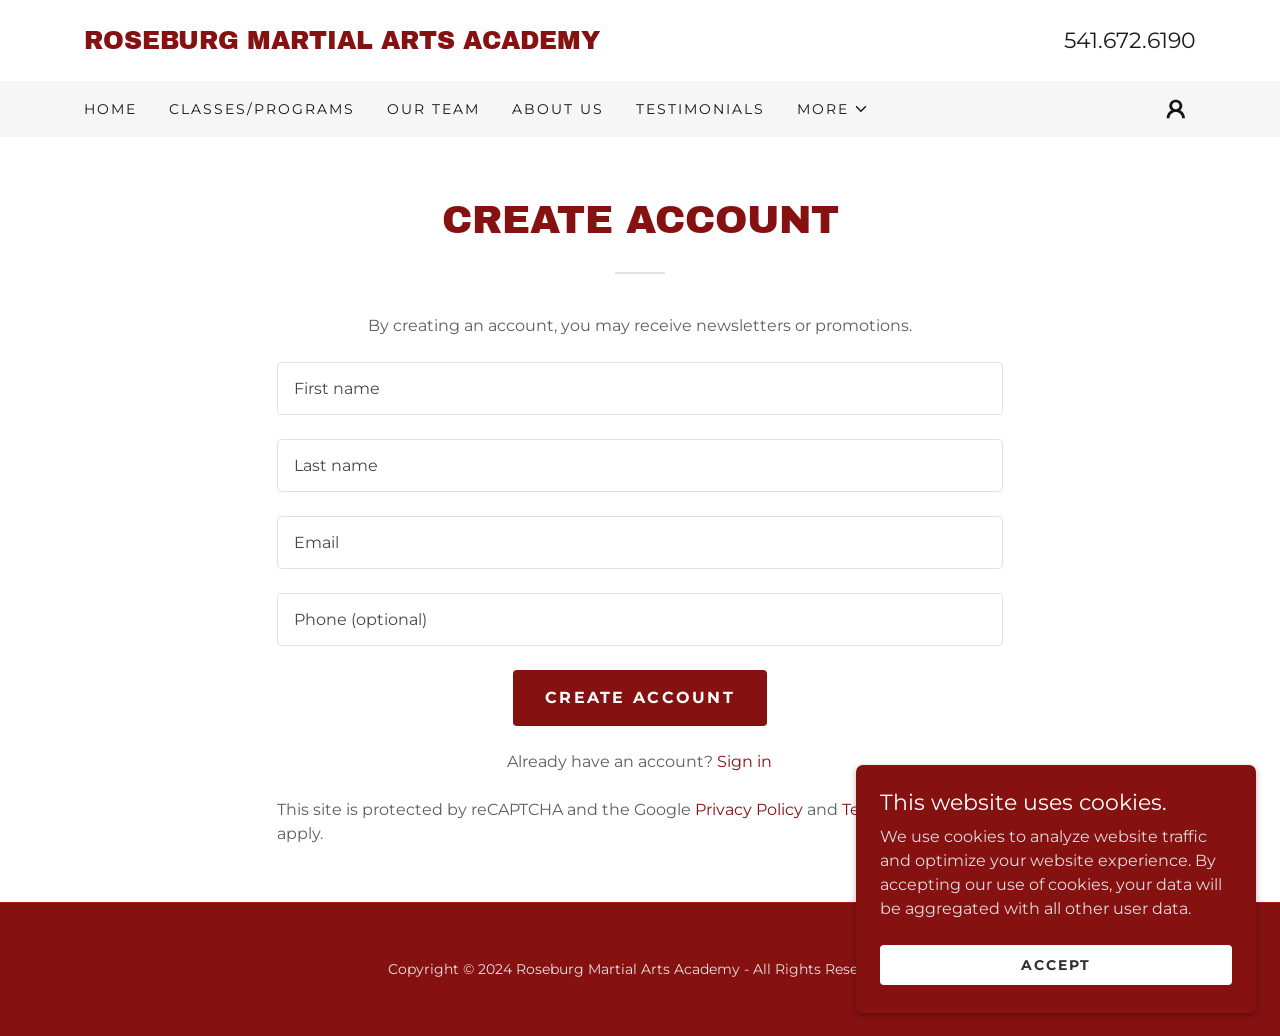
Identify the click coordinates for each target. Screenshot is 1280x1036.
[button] (833, 109)
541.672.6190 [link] (1130, 40)
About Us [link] (558, 109)
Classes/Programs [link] (262, 109)
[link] (362, 43)
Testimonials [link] (700, 109)
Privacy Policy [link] (749, 809)
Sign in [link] (744, 761)
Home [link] (110, 109)
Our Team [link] (433, 109)
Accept (1056, 964)
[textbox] (639, 388)
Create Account (640, 697)
